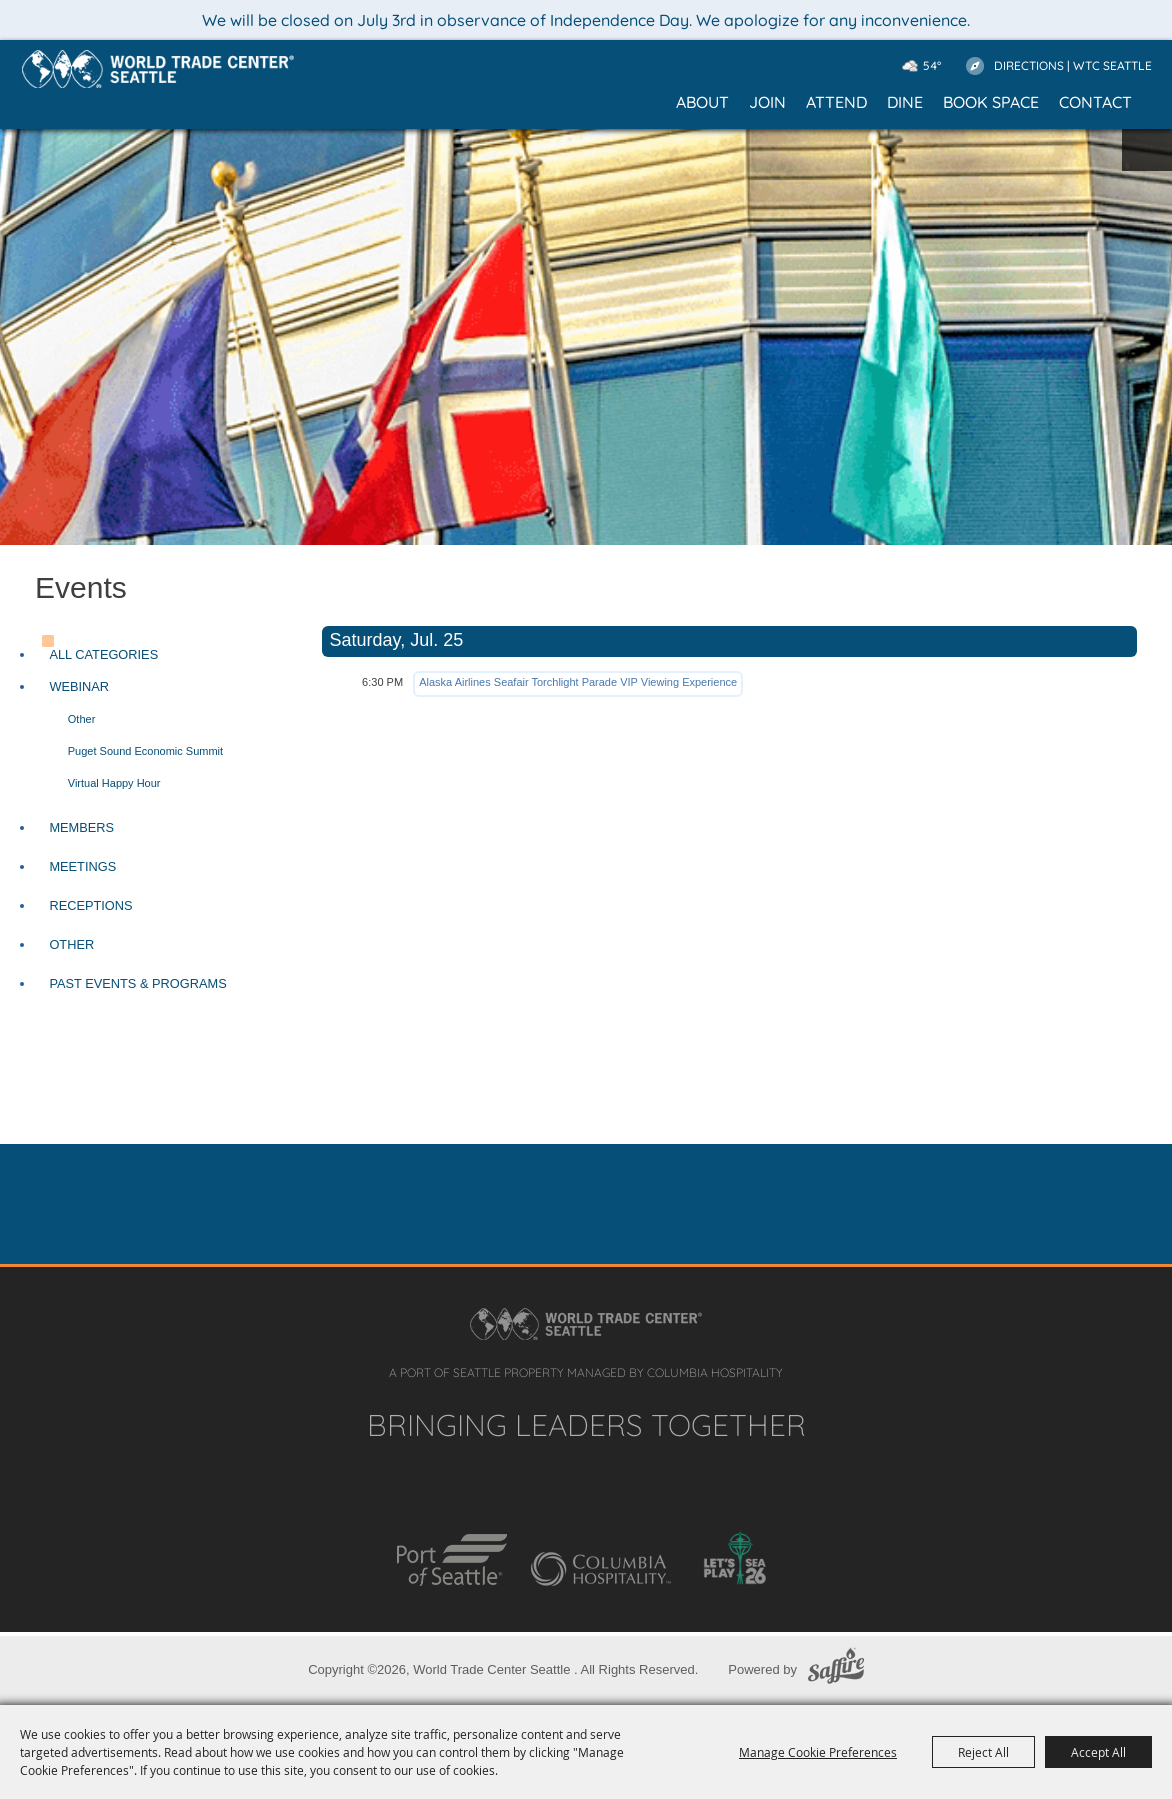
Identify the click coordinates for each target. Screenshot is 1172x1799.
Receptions (90, 905)
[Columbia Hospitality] (601, 1569)
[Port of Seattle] (452, 1560)
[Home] (157, 69)
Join (767, 102)
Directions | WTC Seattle (1073, 65)
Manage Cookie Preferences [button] (818, 1752)
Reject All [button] (983, 1752)
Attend (836, 102)
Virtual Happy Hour (114, 783)
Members (81, 827)
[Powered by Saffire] (836, 1669)
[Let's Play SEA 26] (735, 1558)
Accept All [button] (1098, 1752)
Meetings (82, 866)
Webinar (79, 686)
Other (82, 719)
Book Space (991, 102)
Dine (905, 102)
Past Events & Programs (137, 983)
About (702, 102)
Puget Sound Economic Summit (145, 751)
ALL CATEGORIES (103, 654)
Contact (1095, 102)
